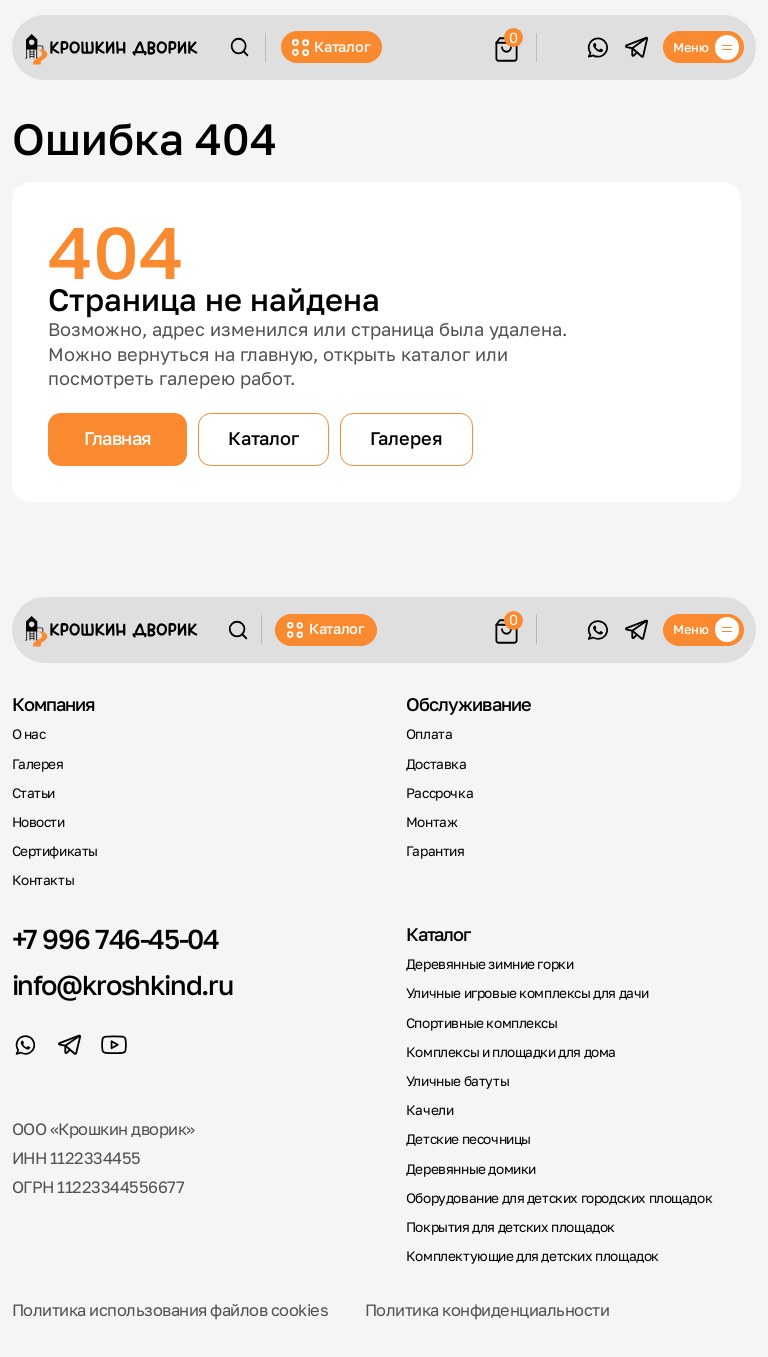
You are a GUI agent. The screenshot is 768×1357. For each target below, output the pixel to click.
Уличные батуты (457, 1081)
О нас (29, 734)
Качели (430, 1110)
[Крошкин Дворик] (111, 49)
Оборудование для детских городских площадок (559, 1198)
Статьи (34, 793)
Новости (38, 822)
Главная (117, 438)
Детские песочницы (468, 1139)
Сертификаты (55, 851)
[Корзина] (506, 45)
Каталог (331, 47)
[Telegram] (636, 47)
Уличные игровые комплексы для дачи (527, 993)
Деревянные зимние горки (490, 964)
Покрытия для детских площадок (510, 1227)
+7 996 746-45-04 (115, 938)
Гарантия (435, 851)
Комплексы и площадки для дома (511, 1052)
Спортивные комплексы (482, 1023)
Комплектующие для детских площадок (532, 1256)
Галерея (406, 438)
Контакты (43, 880)
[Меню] (703, 47)
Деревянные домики (471, 1169)
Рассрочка (439, 793)
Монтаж (432, 822)
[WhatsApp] (597, 47)
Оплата (429, 734)
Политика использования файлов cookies (170, 1310)
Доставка (436, 764)
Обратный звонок (560, 47)
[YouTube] (114, 1045)
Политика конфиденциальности (487, 1310)
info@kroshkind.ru (122, 984)
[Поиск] (240, 47)
